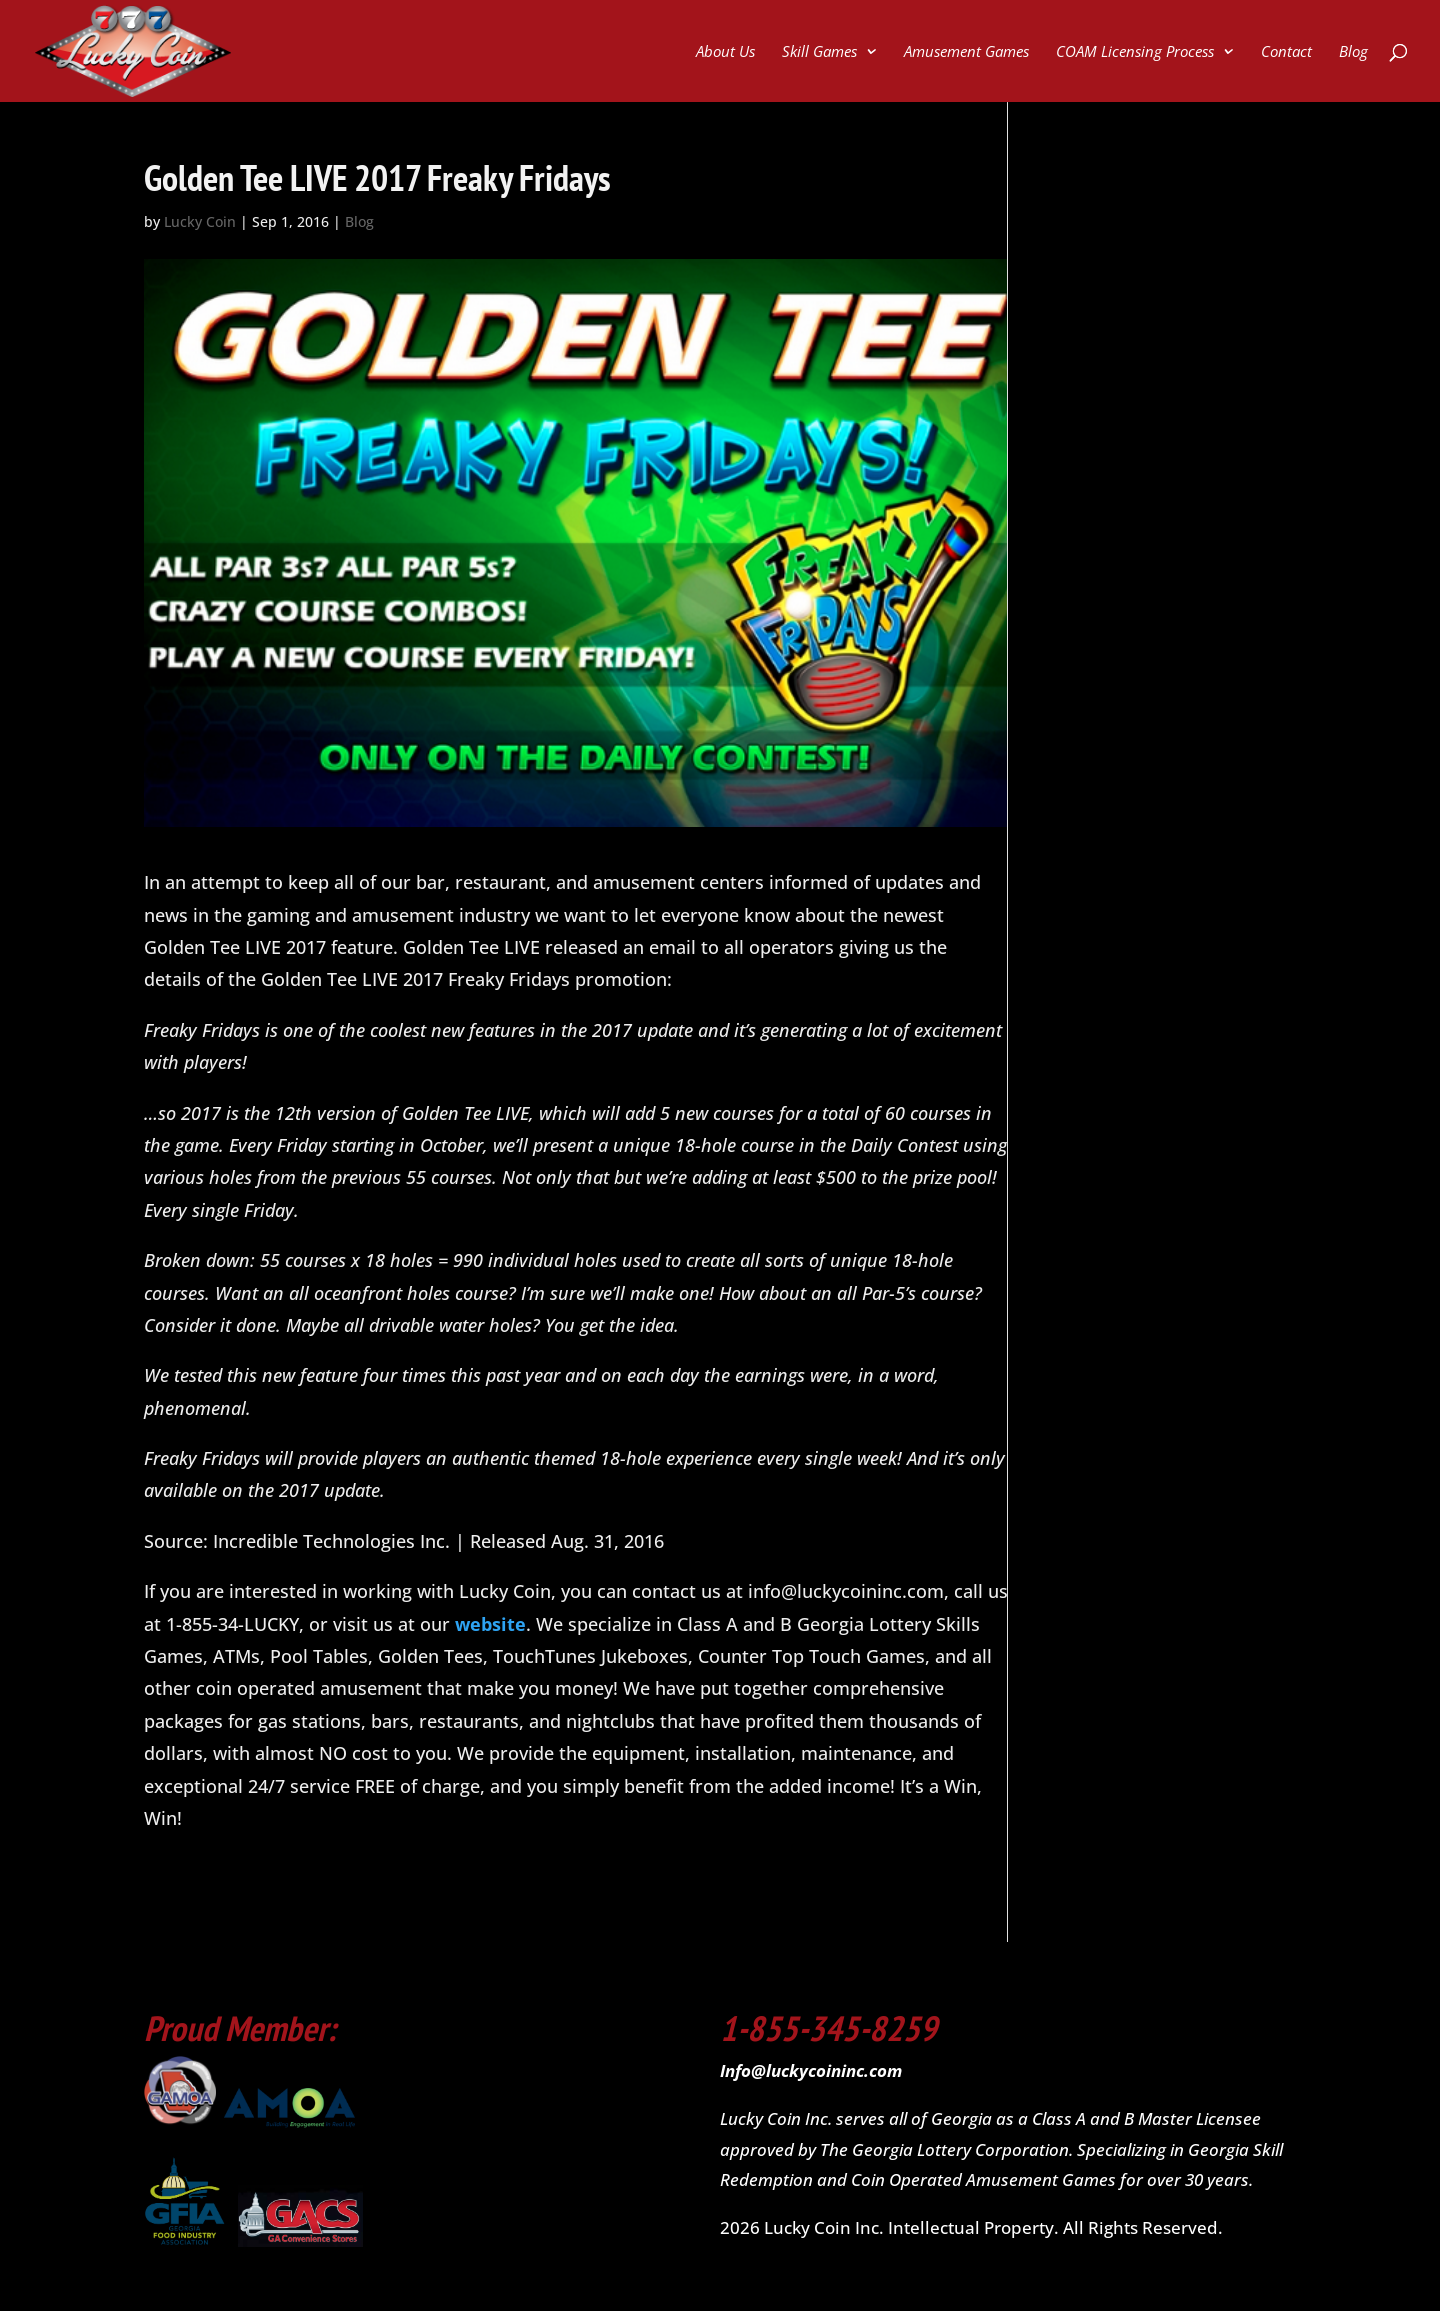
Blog (1353, 52)
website (490, 1624)
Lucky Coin (200, 221)
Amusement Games (966, 52)
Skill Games (819, 52)
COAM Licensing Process (1135, 52)
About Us (725, 52)
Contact (1286, 52)
